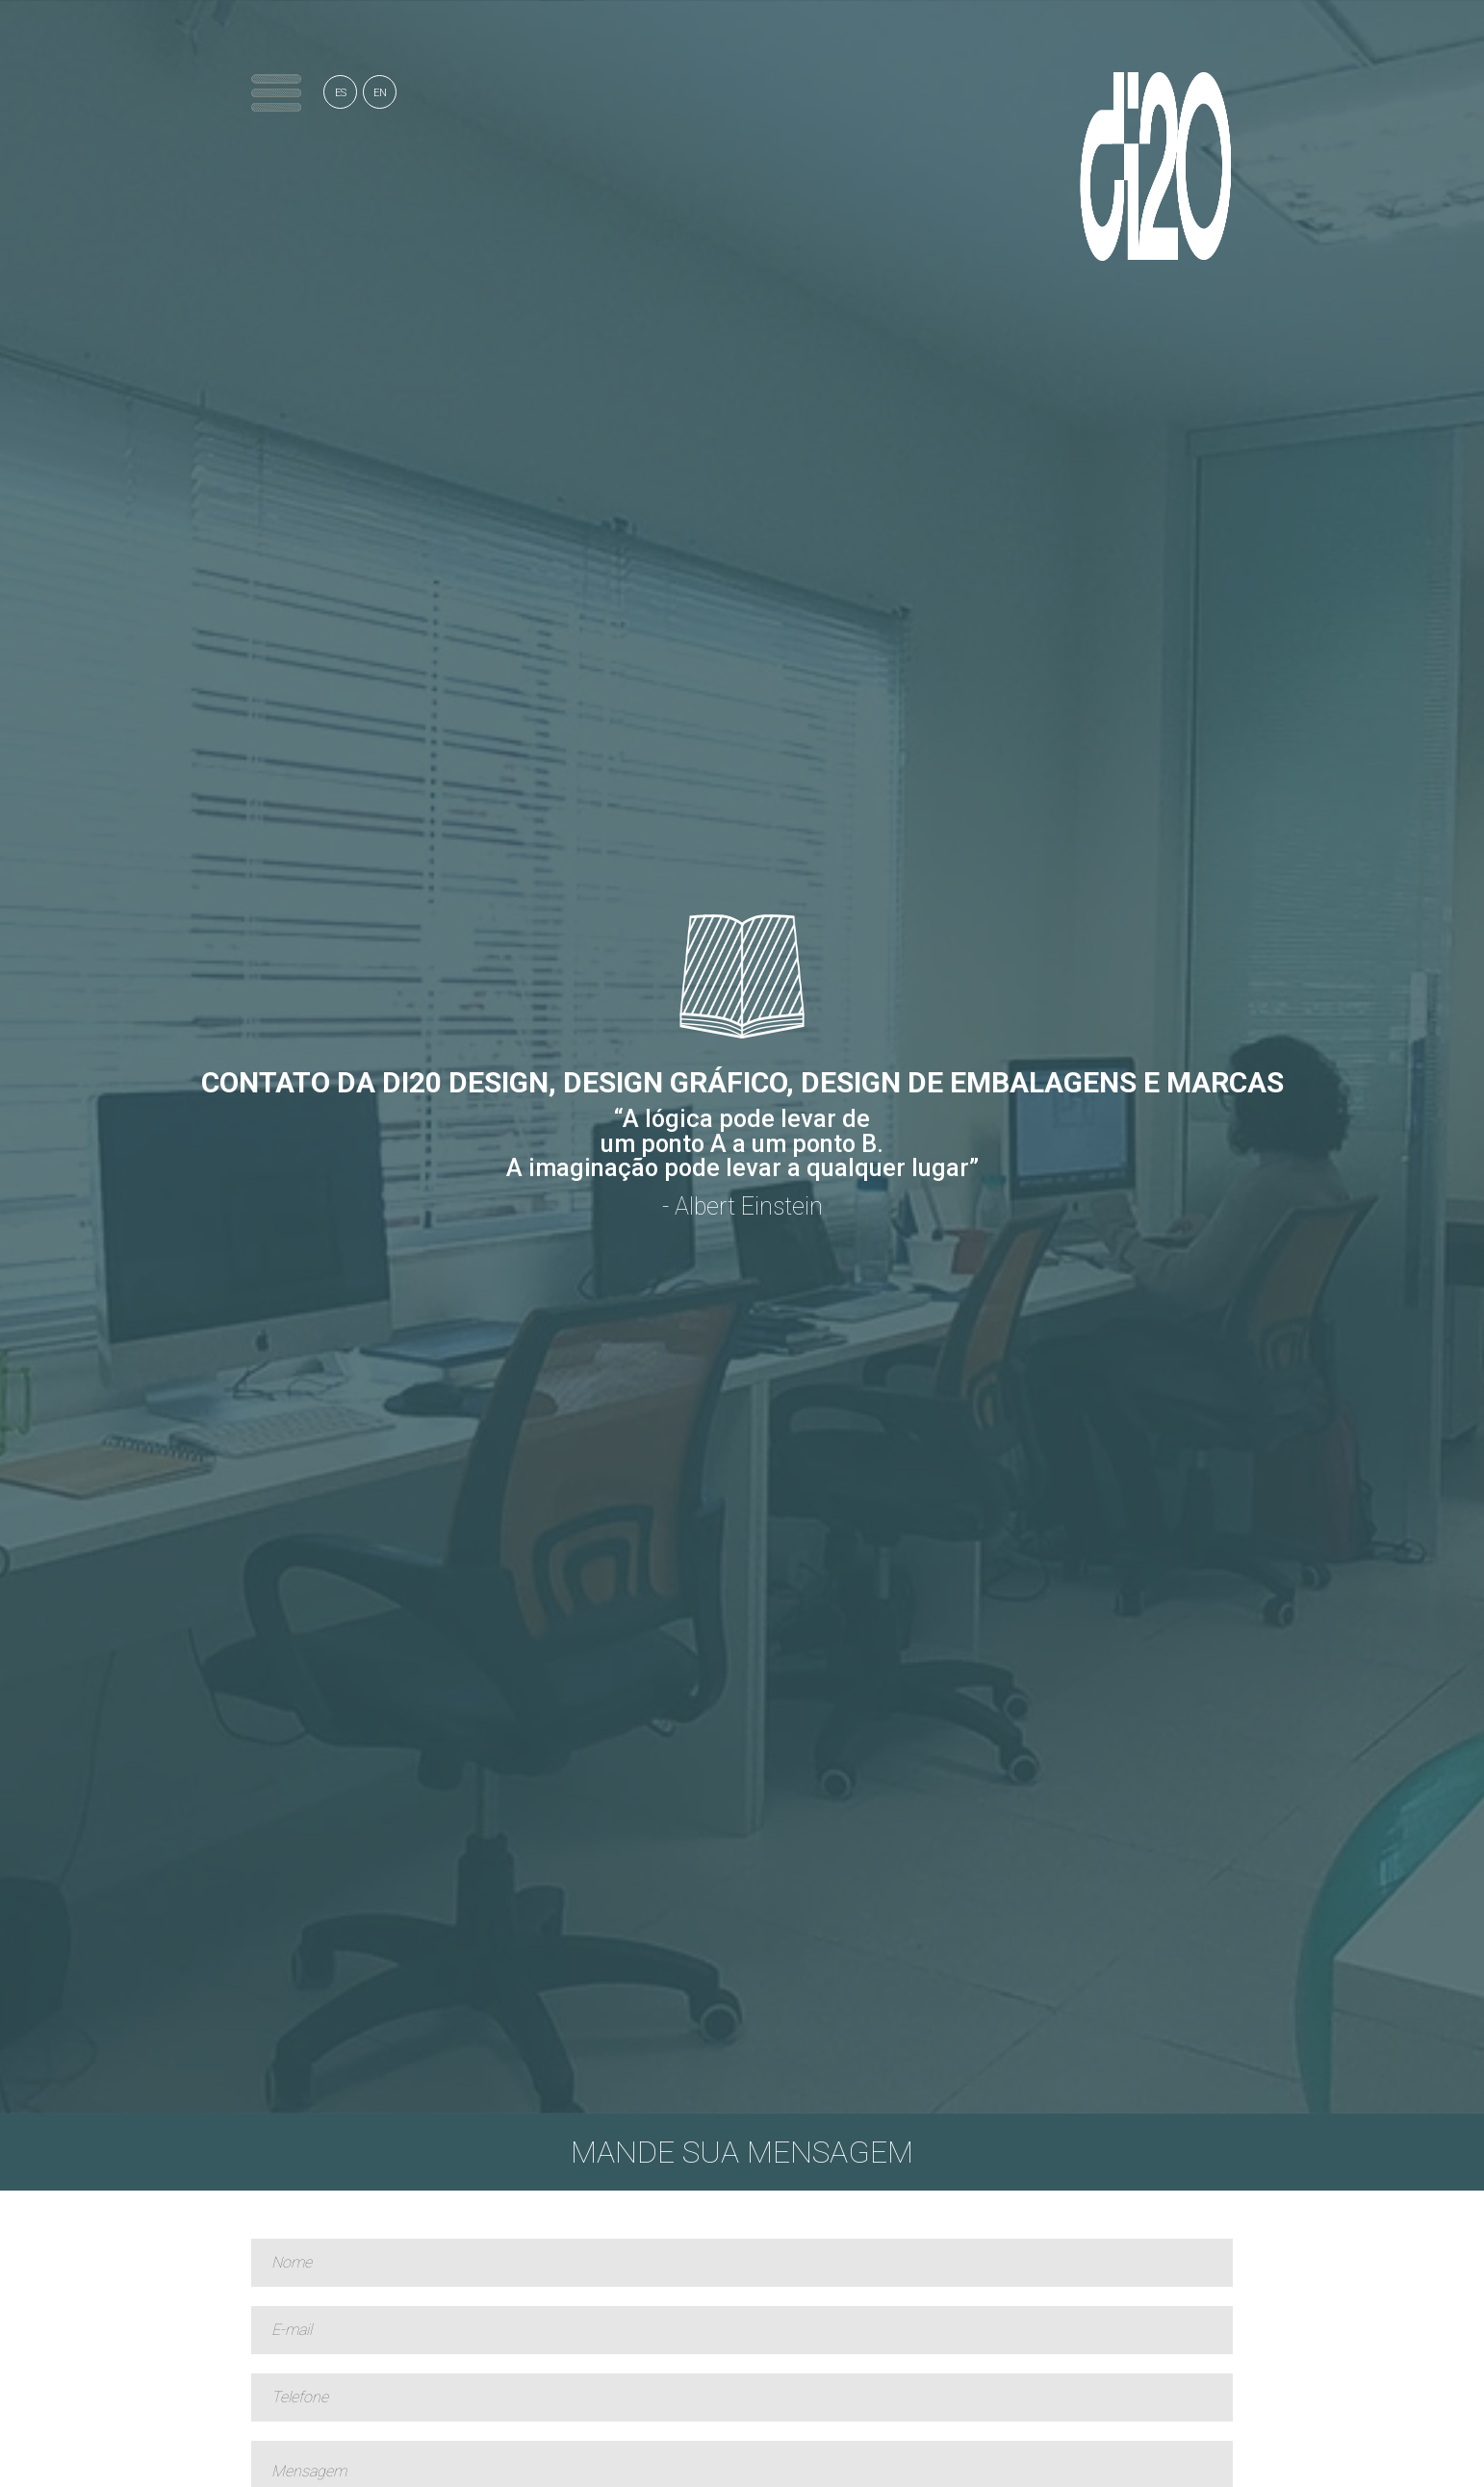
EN (380, 93)
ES (340, 93)
